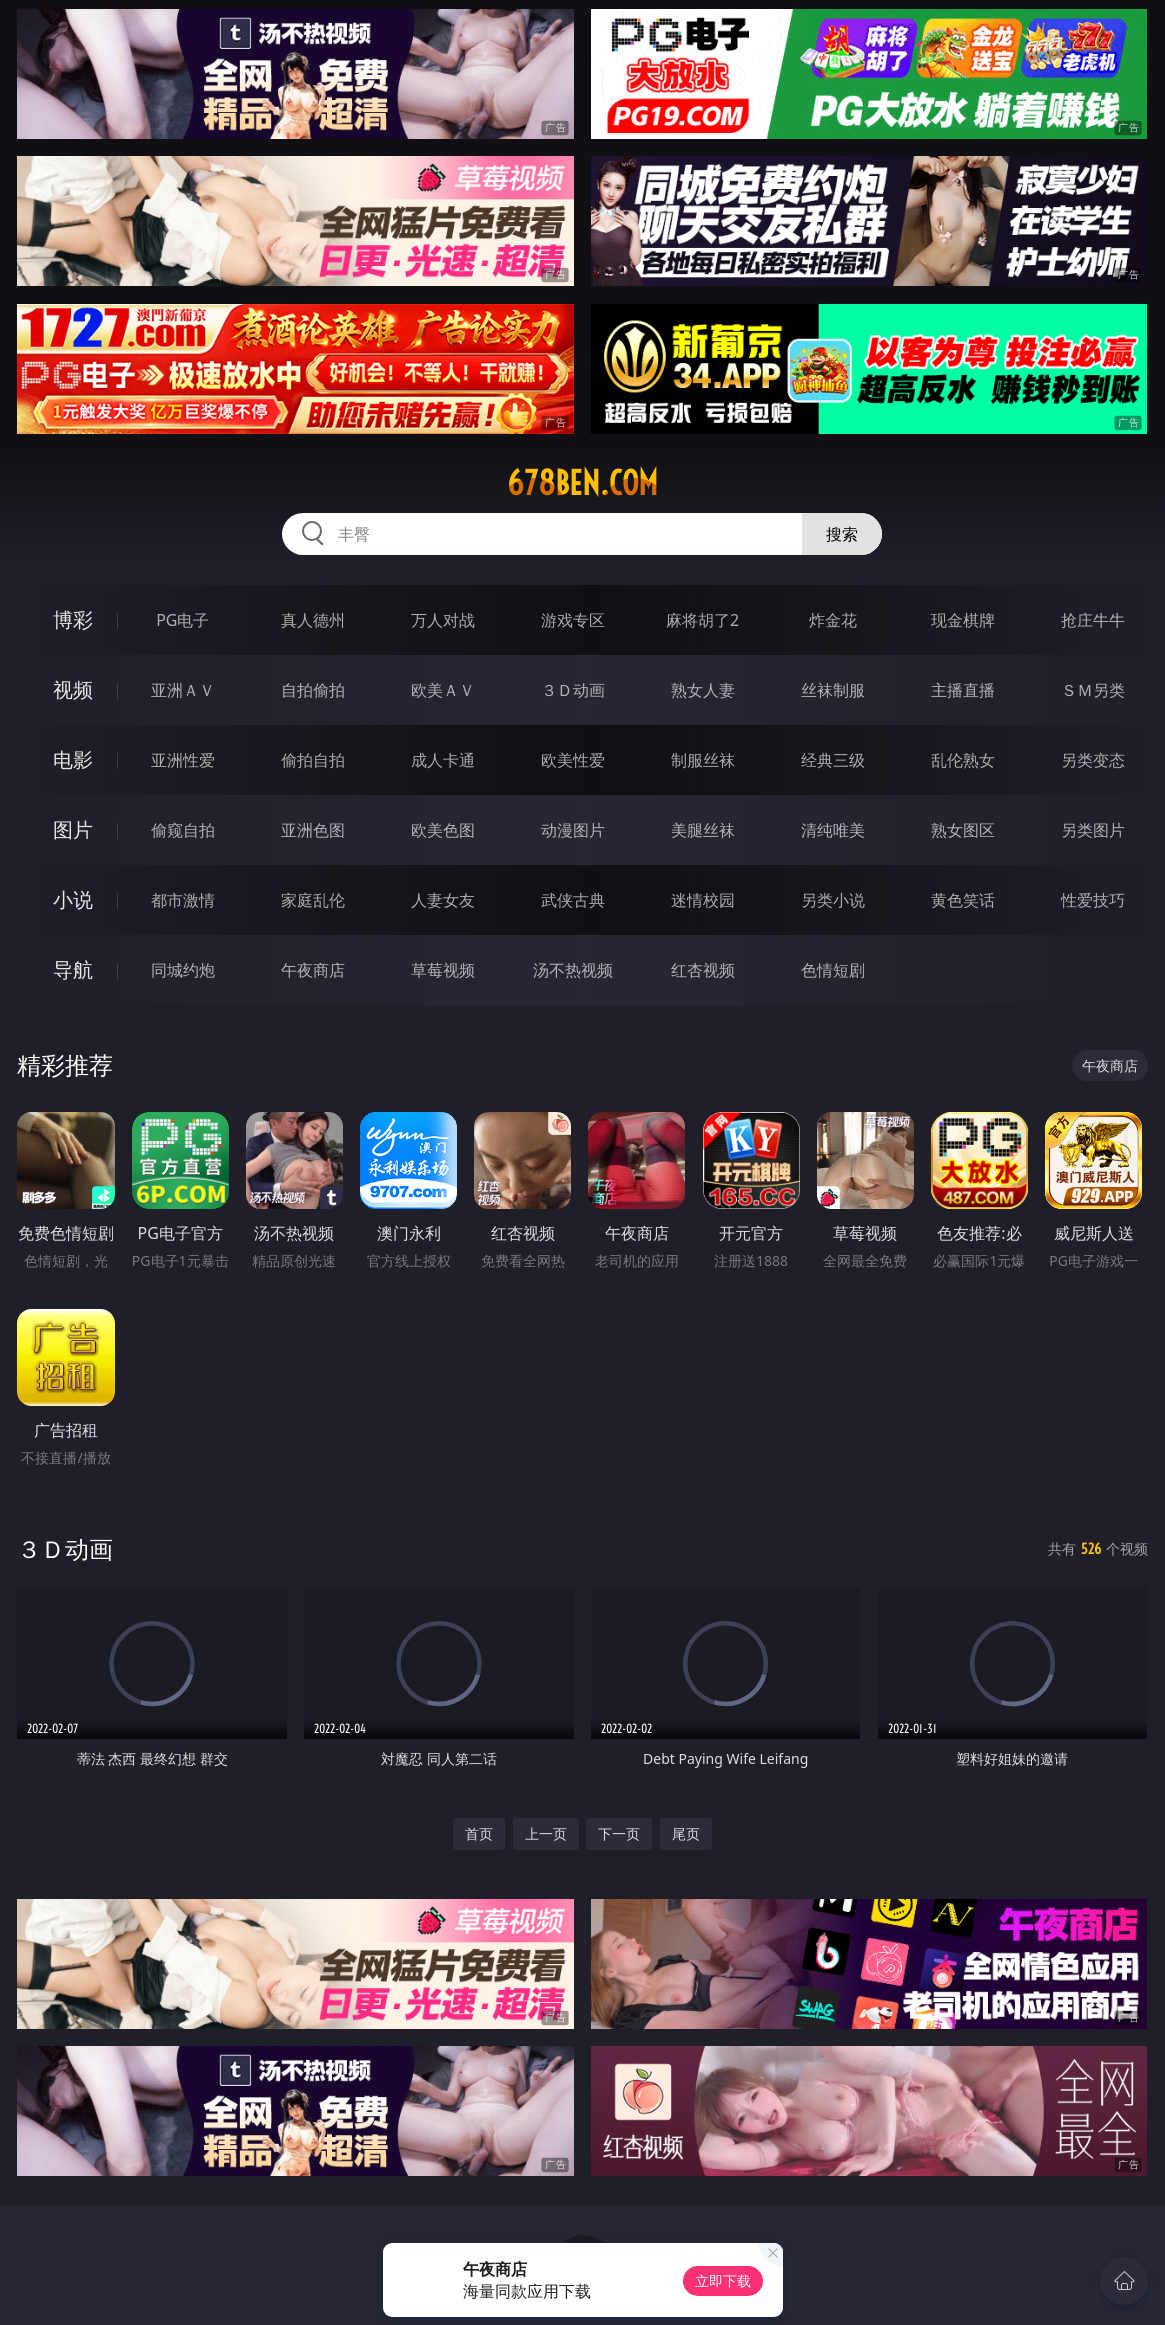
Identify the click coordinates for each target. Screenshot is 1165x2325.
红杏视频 (703, 970)
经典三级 (833, 760)
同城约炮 (183, 970)
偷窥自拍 (183, 830)
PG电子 (182, 620)
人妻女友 (443, 900)
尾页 (686, 1833)
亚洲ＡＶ (183, 690)
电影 (73, 759)
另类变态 (1093, 760)
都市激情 (183, 900)
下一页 (619, 1833)
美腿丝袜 (703, 830)
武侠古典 (573, 900)
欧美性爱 (573, 760)
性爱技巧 (1093, 900)
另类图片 (1093, 830)
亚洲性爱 (183, 760)
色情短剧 (833, 970)
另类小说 (833, 900)
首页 (479, 1833)
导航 (73, 969)
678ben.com (582, 483)
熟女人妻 (703, 690)
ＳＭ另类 (1093, 690)
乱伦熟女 (963, 760)
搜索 (842, 534)
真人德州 (313, 620)
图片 (73, 829)
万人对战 (443, 620)
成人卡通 (443, 760)
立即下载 (723, 2280)
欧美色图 (443, 830)
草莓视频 (443, 970)
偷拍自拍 (313, 760)
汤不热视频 (573, 970)
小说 (73, 899)
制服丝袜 (703, 760)
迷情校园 (703, 900)
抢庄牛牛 (1093, 620)
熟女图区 (963, 830)
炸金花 (833, 620)
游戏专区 (573, 620)
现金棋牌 (963, 620)
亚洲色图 (313, 830)
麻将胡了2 (702, 620)
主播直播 (963, 690)
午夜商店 (313, 970)
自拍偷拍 (313, 690)
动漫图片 (573, 830)
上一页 (546, 1833)
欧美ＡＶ (443, 690)
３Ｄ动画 (573, 690)
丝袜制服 (833, 690)
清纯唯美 (833, 830)
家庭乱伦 (313, 900)
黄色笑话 (963, 900)
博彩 (73, 619)
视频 (73, 689)
